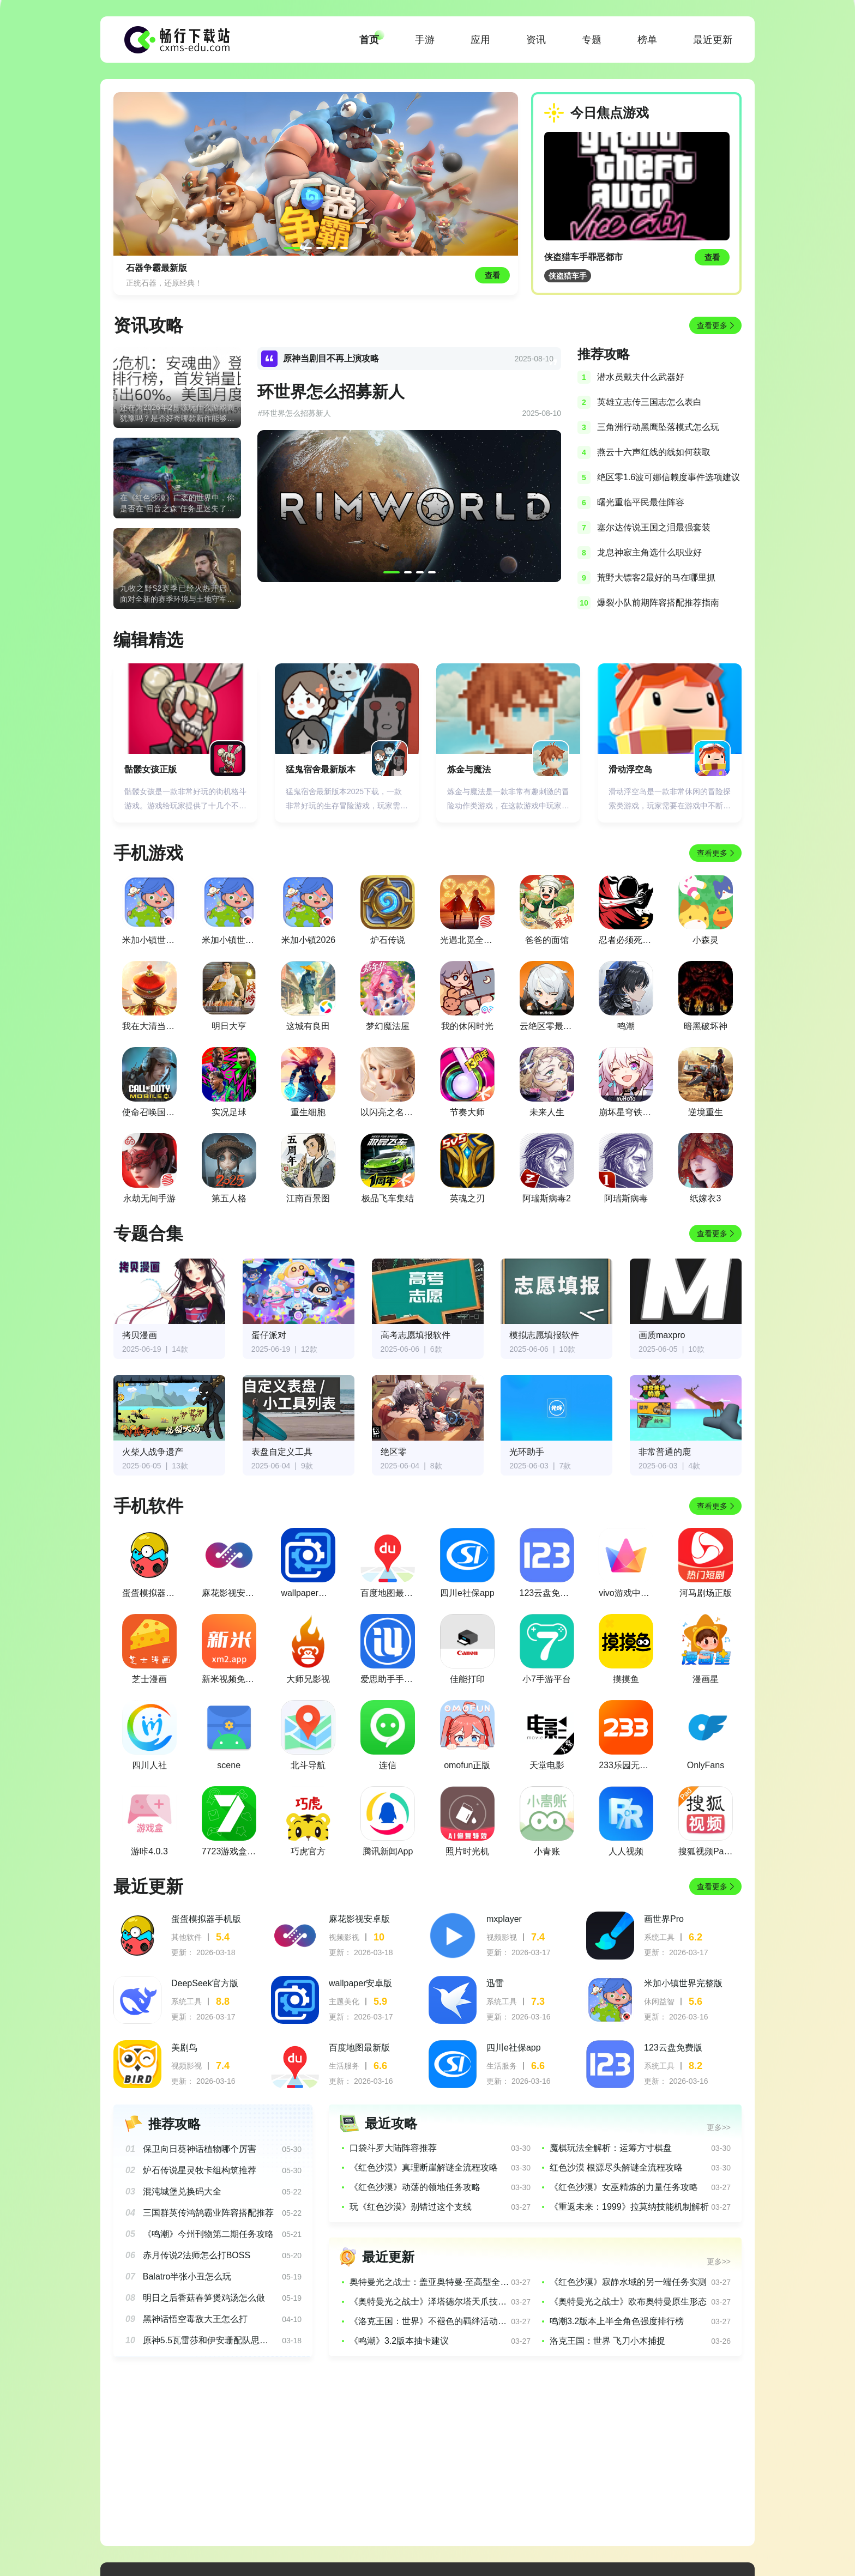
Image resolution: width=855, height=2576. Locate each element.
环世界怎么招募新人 (331, 392)
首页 (369, 39)
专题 (591, 39)
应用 (480, 39)
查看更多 (712, 325)
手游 (425, 39)
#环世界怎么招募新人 (294, 413)
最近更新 (712, 39)
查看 (712, 257)
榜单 (647, 39)
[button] (292, 248)
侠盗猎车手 (568, 275)
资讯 (536, 39)
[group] (315, 193)
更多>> (719, 2127)
